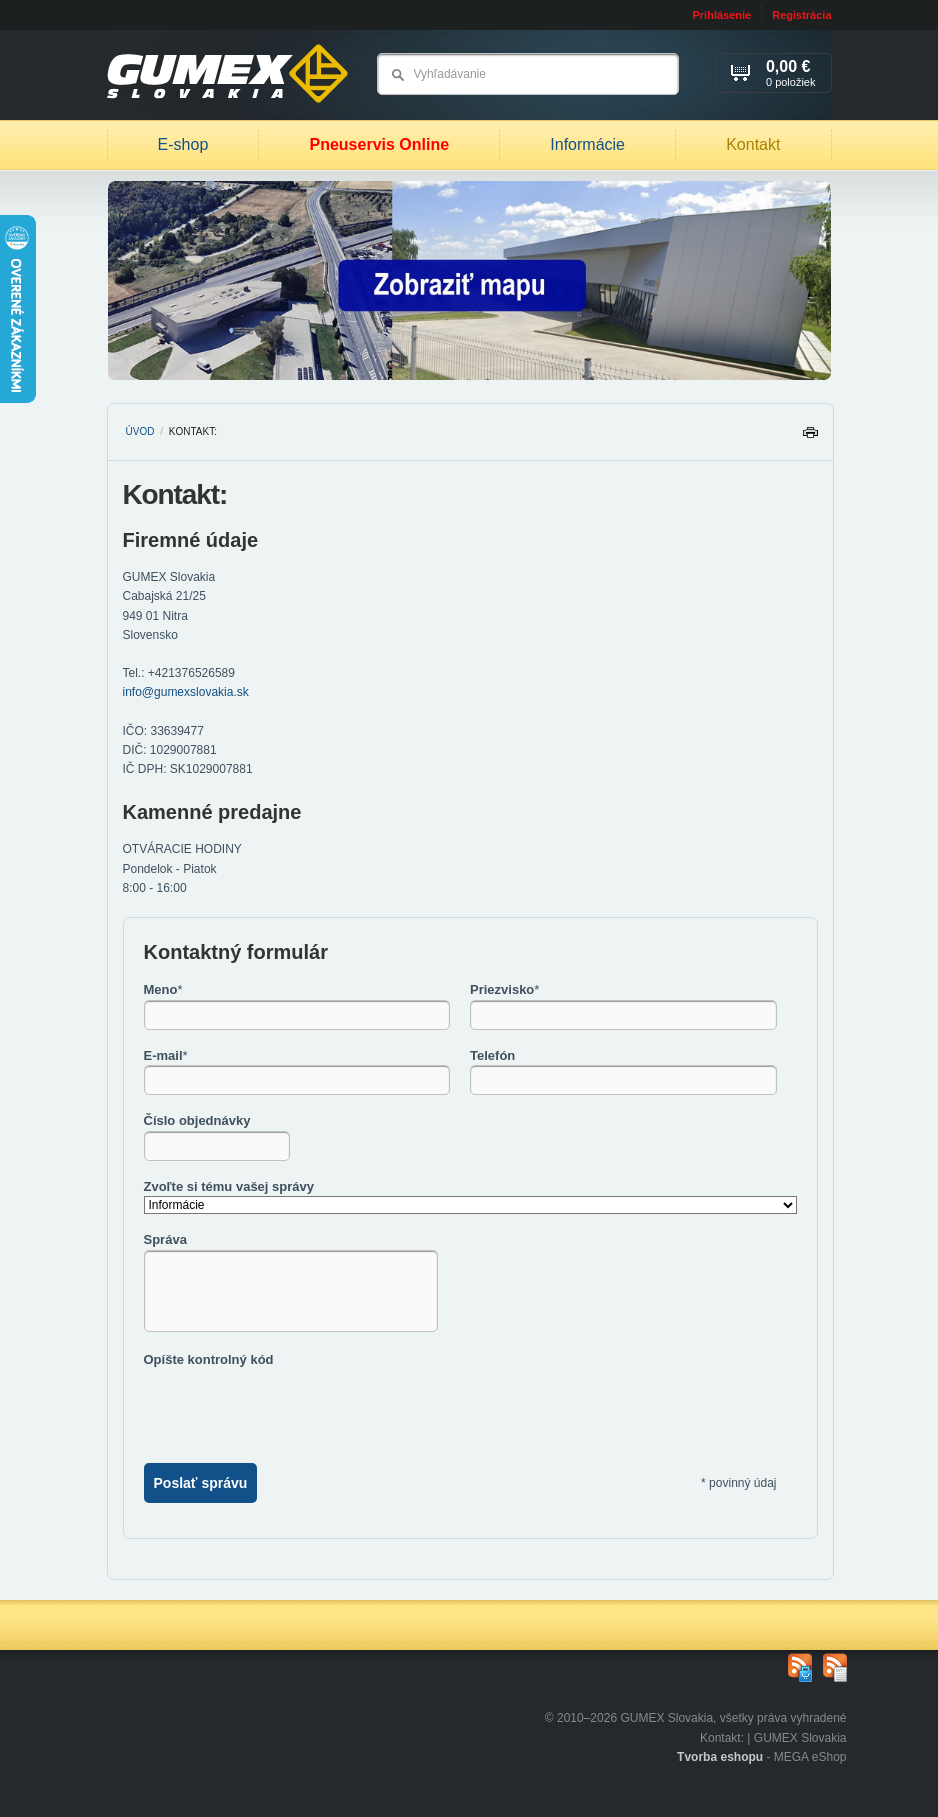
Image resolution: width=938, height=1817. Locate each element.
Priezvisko (504, 989)
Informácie (587, 144)
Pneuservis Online (379, 144)
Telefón (492, 1055)
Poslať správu (201, 1483)
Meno (163, 989)
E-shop (183, 144)
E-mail (166, 1055)
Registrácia (801, 15)
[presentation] (296, 1408)
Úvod (140, 431)
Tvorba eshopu (720, 1757)
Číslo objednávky (197, 1120)
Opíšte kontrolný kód (209, 1359)
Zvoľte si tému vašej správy (229, 1186)
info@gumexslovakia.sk (186, 692)
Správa (165, 1239)
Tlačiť (810, 437)
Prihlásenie (721, 15)
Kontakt (753, 144)
